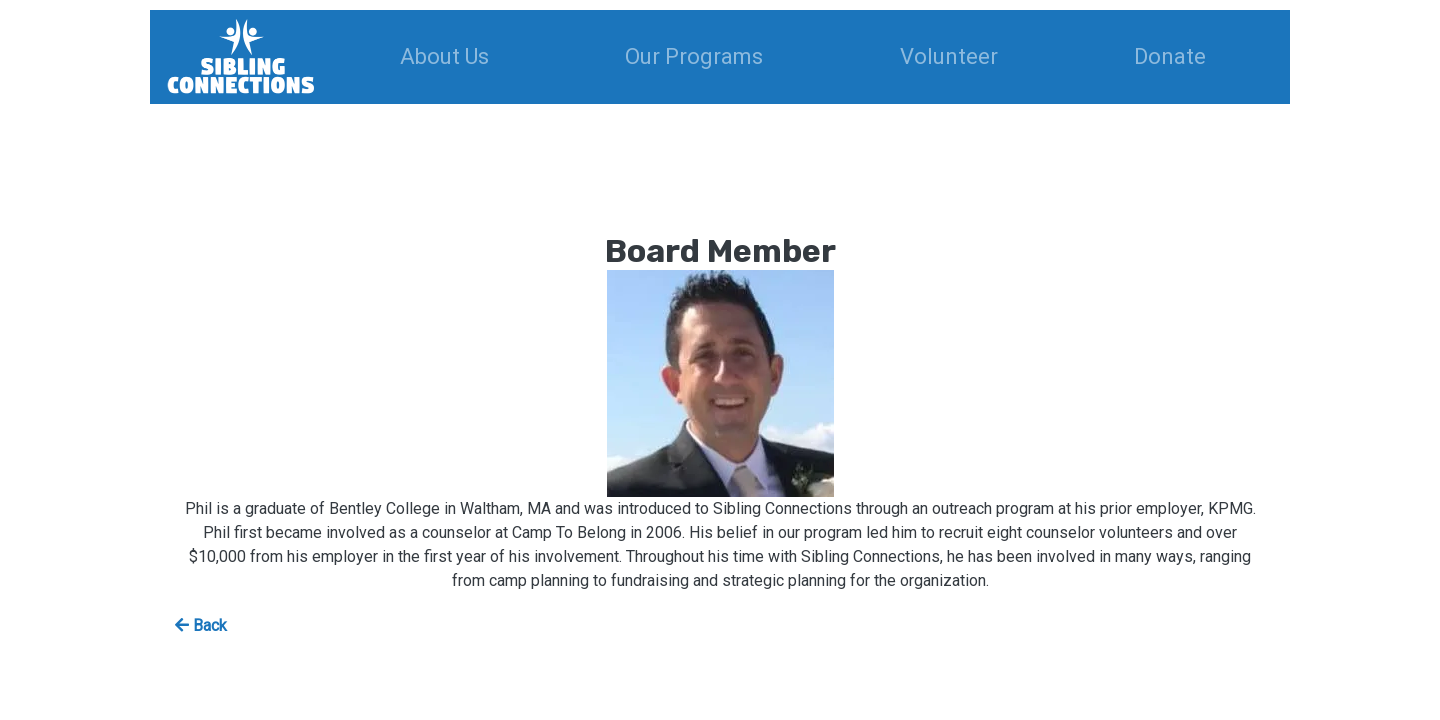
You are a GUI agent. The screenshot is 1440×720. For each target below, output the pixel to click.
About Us (444, 56)
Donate (1170, 56)
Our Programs (694, 56)
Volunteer (949, 56)
